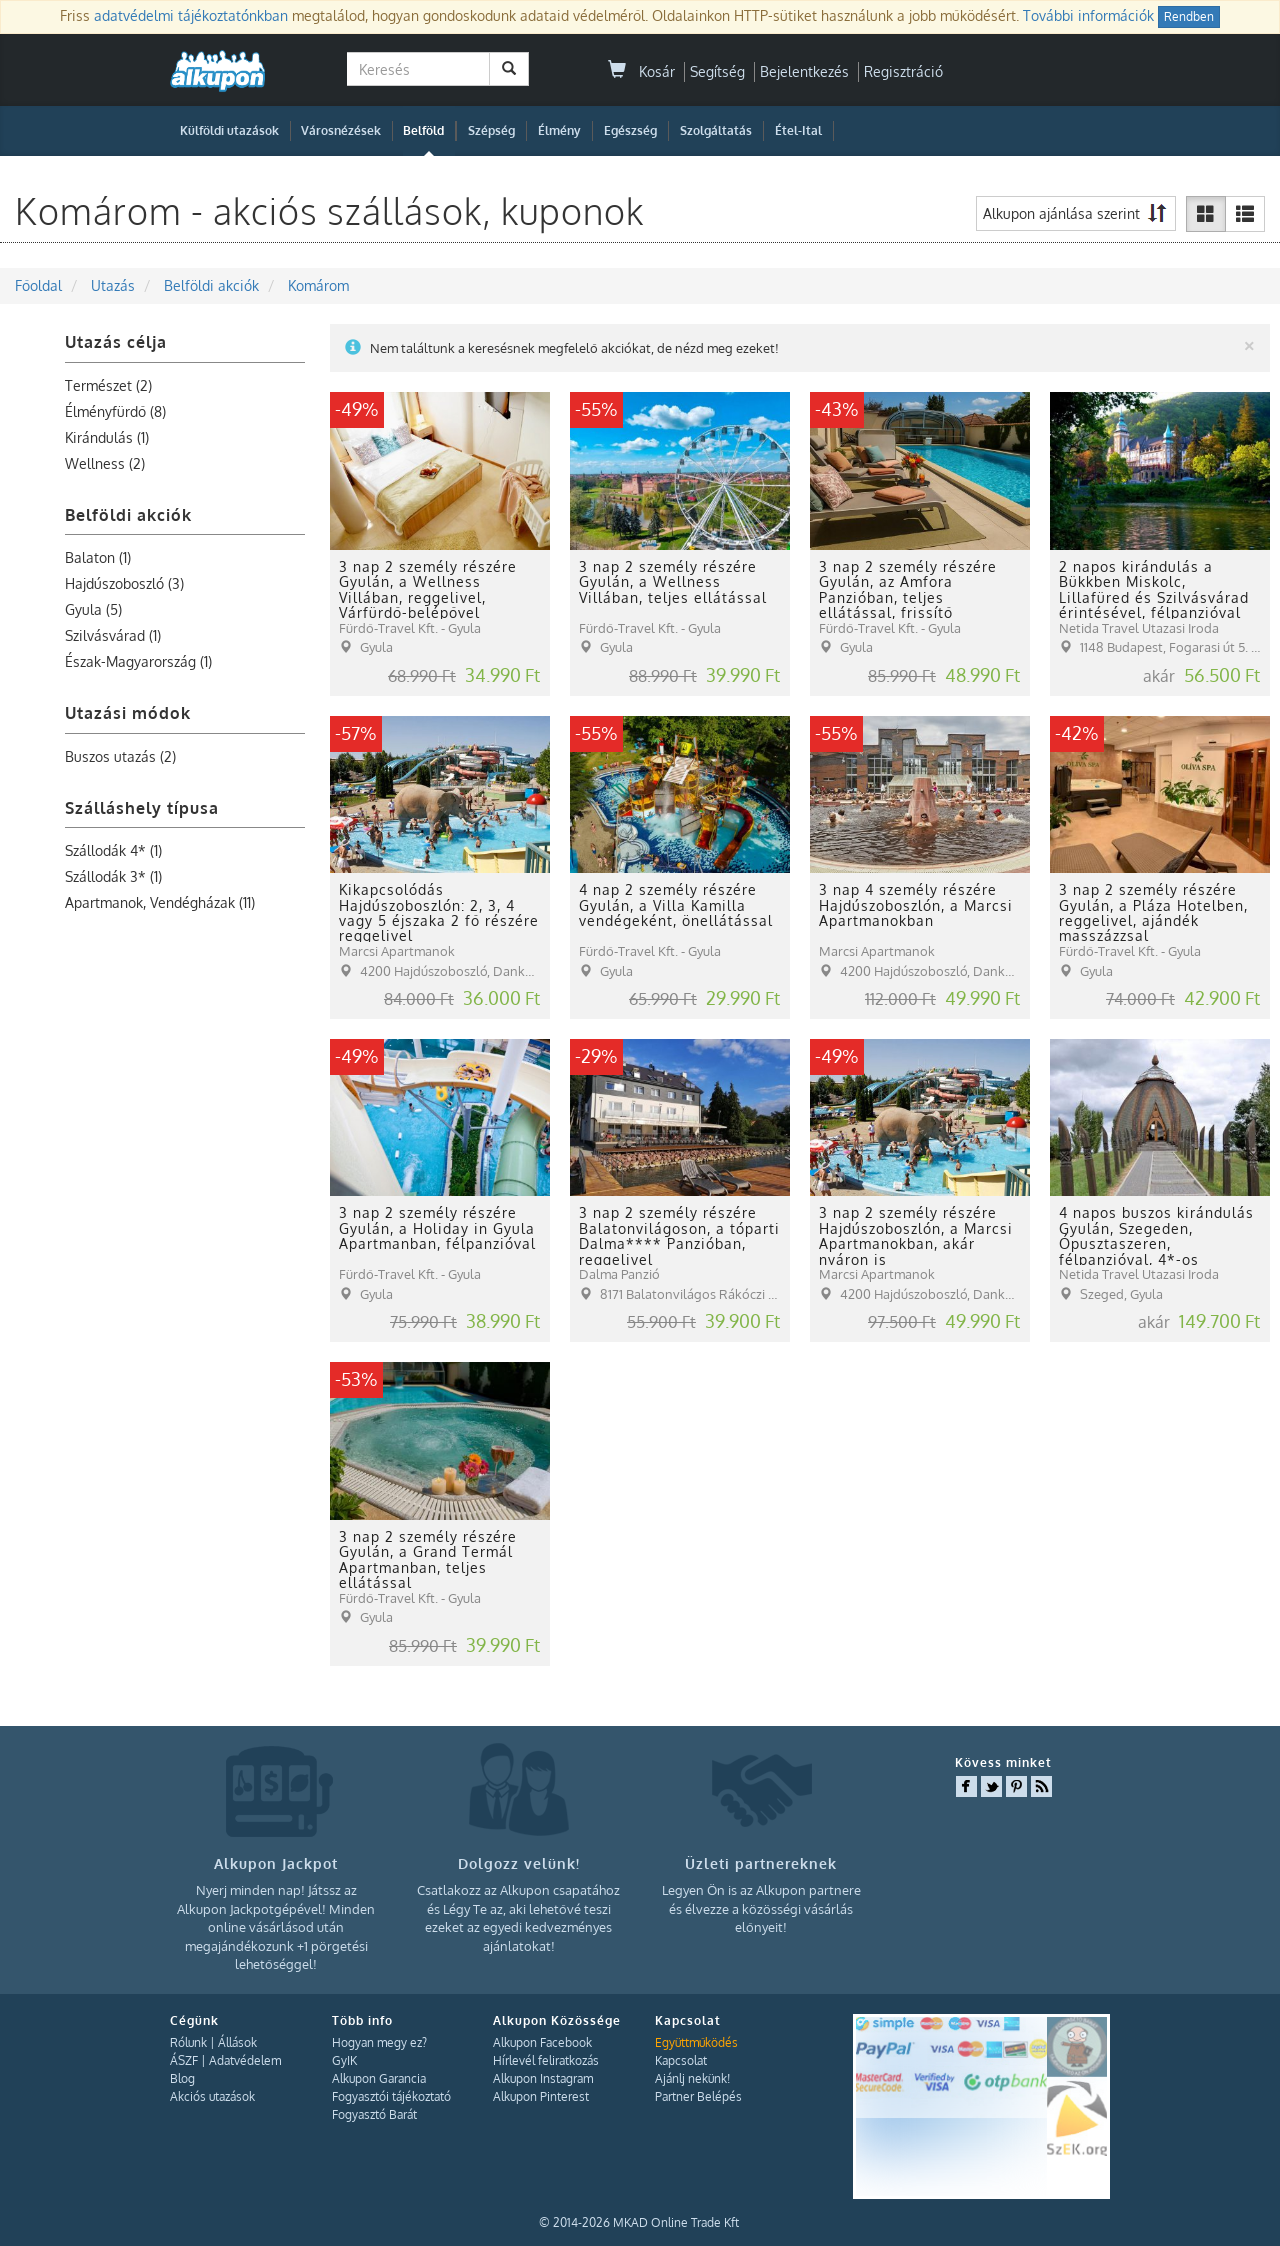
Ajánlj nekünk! (692, 2078)
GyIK (344, 2060)
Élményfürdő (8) (115, 411)
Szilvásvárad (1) (113, 635)
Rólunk (188, 2042)
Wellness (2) (105, 463)
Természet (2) (108, 385)
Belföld (423, 130)
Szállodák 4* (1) (113, 850)
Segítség (717, 71)
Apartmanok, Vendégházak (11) (160, 902)
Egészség (630, 130)
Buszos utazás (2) (120, 756)
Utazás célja (116, 342)
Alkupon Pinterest (541, 2096)
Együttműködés (696, 2042)
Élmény (559, 130)
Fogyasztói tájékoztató (391, 2096)
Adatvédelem (245, 2060)
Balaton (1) (98, 557)
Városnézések (341, 130)
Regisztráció (903, 71)
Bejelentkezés (804, 71)
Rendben (1189, 16)
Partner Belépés (698, 2096)
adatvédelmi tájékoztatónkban (191, 15)
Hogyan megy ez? (379, 2042)
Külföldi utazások (229, 130)
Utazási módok (128, 713)
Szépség (491, 130)
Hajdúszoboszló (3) (124, 583)
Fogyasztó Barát (374, 2114)
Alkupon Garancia (379, 2078)
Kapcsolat (681, 2060)
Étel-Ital (798, 130)
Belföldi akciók (128, 515)
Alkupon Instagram (543, 2078)
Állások (237, 2042)
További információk (1088, 15)
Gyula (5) (93, 609)
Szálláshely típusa (142, 808)
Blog (182, 2078)
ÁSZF (184, 2060)
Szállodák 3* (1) (113, 876)
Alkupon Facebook (542, 2042)
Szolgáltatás (716, 130)
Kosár (641, 71)
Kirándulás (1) (107, 437)
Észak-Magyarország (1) (138, 661)
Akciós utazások (212, 2096)
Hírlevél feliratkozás (546, 2060)
